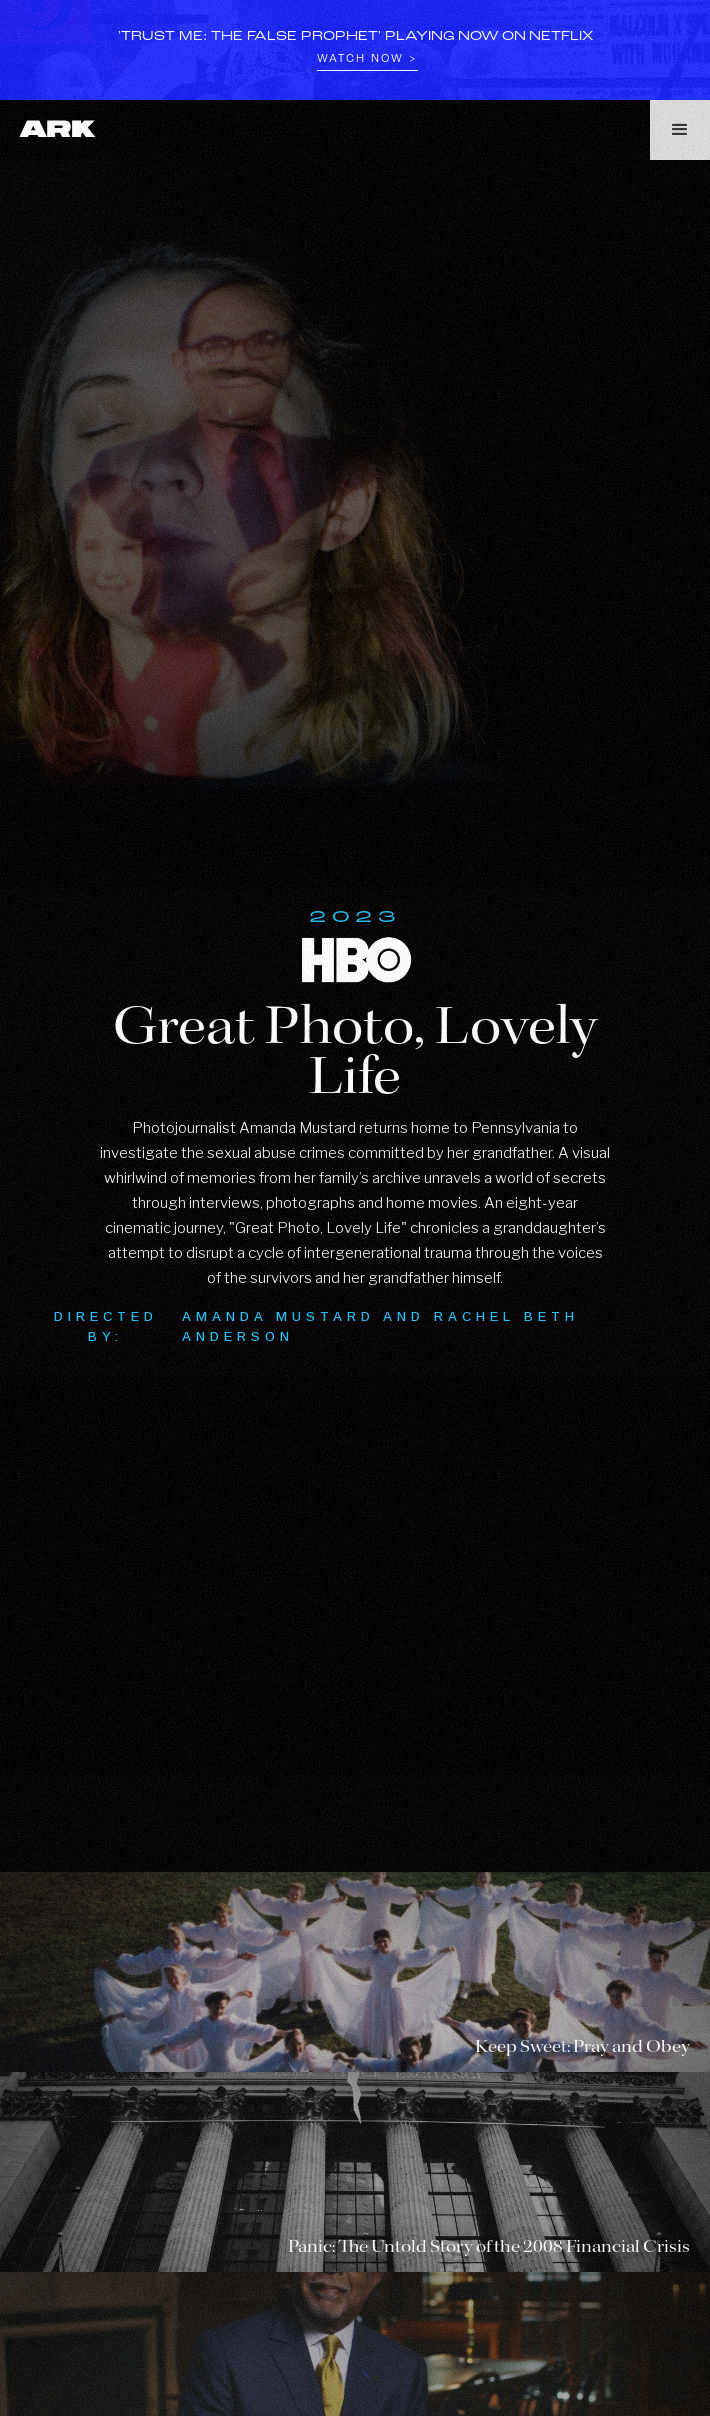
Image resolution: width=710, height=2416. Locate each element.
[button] (680, 130)
